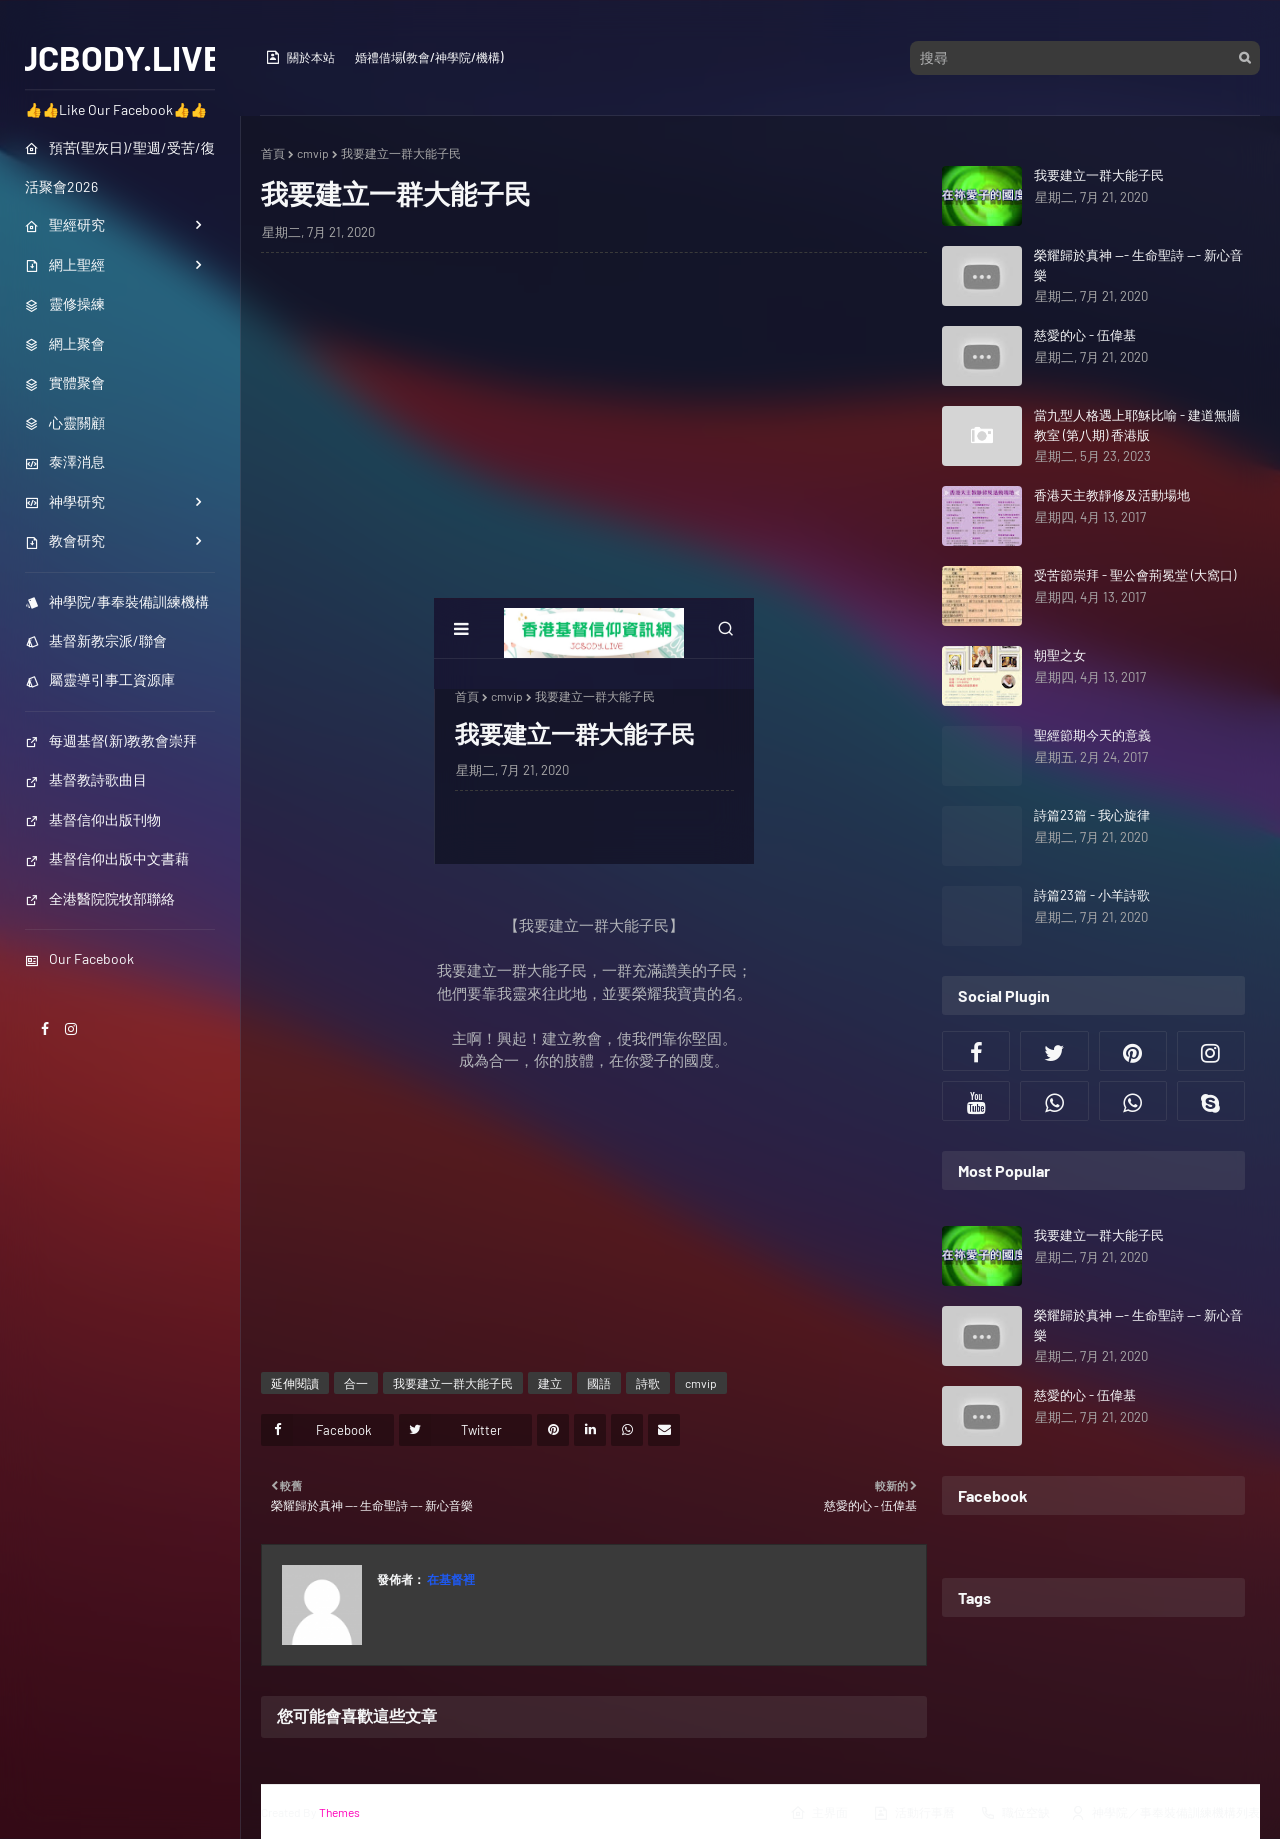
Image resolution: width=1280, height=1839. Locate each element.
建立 (550, 1383)
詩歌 (648, 1383)
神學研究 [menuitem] (65, 501)
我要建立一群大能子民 (453, 1383)
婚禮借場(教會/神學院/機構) (429, 57)
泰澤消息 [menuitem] (65, 461)
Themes (339, 1812)
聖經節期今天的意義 (1092, 735)
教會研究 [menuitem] (65, 540)
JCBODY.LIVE (120, 57)
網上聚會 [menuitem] (65, 343)
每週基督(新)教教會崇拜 (111, 740)
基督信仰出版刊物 (93, 819)
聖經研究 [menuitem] (65, 224)
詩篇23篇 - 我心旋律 (1092, 815)
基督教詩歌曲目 (86, 779)
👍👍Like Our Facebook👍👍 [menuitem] (116, 109)
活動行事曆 (914, 1813)
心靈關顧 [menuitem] (65, 422)
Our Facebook (79, 958)
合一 (356, 1383)
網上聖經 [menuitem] (65, 264)
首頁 (273, 153)
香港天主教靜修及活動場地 (1112, 495)
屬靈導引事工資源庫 (100, 679)
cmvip (313, 153)
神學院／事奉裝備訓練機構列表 (1165, 1813)
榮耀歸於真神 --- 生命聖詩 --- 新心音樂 (1138, 265)
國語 (599, 1383)
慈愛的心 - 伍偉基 (1085, 335)
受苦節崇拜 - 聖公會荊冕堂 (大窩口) (1135, 575)
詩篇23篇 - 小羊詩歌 (1092, 895)
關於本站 (300, 57)
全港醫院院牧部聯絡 (100, 898)
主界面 (819, 1813)
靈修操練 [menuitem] (65, 303)
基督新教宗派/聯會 (96, 640)
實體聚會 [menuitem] (65, 382)
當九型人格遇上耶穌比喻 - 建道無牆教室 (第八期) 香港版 (1137, 425)
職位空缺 (1015, 1813)
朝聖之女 (1060, 655)
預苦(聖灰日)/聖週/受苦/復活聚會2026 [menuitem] (120, 167)
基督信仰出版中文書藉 (107, 858)
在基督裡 (450, 1579)
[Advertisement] (594, 413)
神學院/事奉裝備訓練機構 (117, 601)
